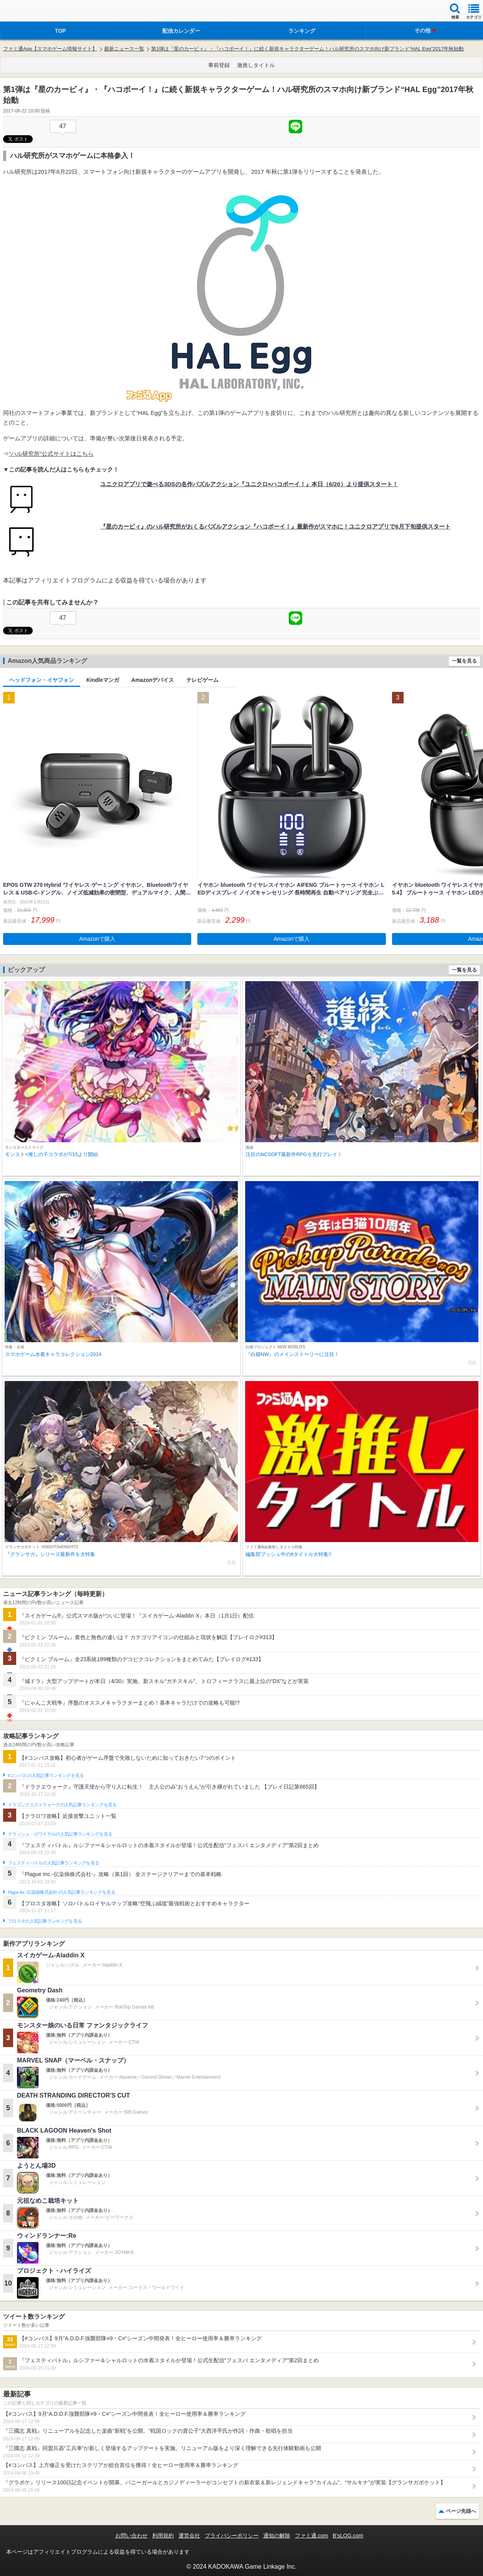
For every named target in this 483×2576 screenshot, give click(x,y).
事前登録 (219, 65)
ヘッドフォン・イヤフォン (41, 680)
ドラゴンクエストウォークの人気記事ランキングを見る (62, 1804)
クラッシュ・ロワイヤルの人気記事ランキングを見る (60, 1834)
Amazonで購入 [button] (97, 939)
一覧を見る (464, 661)
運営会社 (189, 2535)
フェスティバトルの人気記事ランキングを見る (53, 1863)
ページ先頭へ (461, 2511)
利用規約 (163, 2535)
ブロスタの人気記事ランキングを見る (45, 1921)
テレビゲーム (202, 680)
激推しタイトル (256, 65)
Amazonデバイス (152, 680)
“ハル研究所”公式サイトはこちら (51, 453)
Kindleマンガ (102, 680)
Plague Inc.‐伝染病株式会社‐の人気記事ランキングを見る (61, 1892)
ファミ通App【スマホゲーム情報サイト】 (50, 49)
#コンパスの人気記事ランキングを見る (46, 1775)
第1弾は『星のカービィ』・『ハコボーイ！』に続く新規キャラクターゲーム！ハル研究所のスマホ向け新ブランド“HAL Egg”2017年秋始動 (307, 49)
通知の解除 (276, 2535)
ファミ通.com (311, 2535)
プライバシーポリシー (232, 2535)
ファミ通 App (29, 12)
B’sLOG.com (348, 2535)
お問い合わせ (131, 2535)
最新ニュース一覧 (124, 49)
